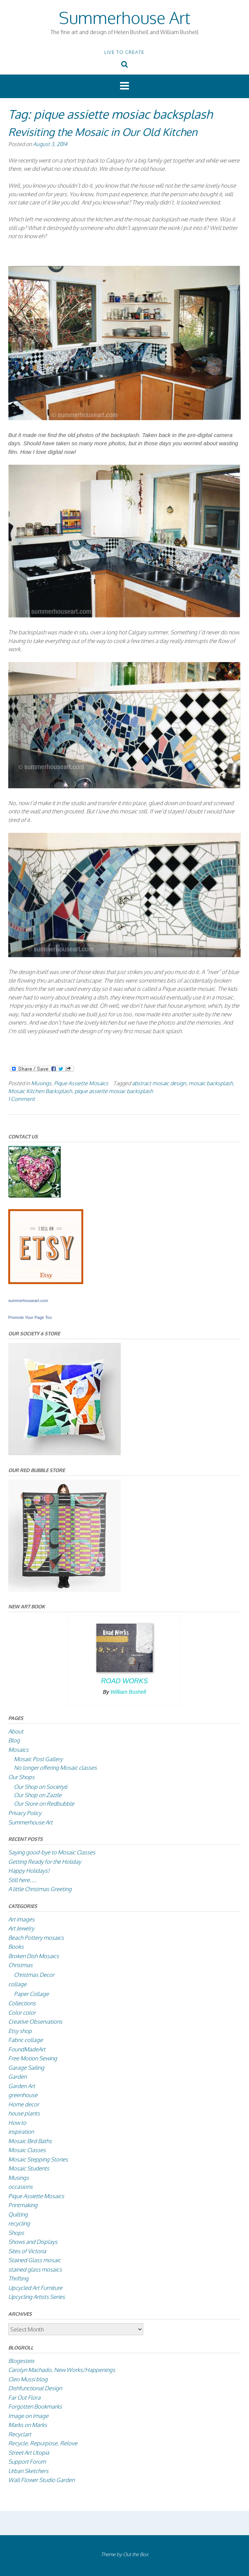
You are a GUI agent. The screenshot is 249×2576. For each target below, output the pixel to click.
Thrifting (18, 2278)
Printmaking (23, 2205)
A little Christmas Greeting (40, 1889)
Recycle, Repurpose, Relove (42, 2443)
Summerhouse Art (124, 17)
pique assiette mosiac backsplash (114, 1090)
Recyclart (19, 2434)
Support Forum (27, 2461)
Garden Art (21, 2086)
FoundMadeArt (26, 2049)
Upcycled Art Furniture (35, 2287)
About (15, 1731)
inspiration (21, 2131)
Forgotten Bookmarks (35, 2406)
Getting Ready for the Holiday (44, 1861)
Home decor (23, 2104)
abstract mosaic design (159, 1083)
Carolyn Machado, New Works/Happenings (61, 2369)
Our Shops (21, 1777)
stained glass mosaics (35, 2269)
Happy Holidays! (29, 1870)
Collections (22, 2003)
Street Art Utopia (28, 2452)
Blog (14, 1740)
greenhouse (23, 2095)
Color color (22, 2012)
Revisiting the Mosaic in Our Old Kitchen (102, 132)
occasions (20, 2186)
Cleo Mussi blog (28, 2379)
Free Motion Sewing (32, 2058)
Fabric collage (25, 2039)
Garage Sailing (26, 2067)
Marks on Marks (27, 2424)
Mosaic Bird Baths (30, 2141)
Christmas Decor (34, 1974)
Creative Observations (35, 2021)
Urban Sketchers (28, 2471)
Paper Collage (31, 1993)
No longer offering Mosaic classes (55, 1767)
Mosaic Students (28, 2168)
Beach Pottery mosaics (36, 1937)
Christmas (20, 1965)
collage (17, 1984)
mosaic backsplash (211, 1083)
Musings (41, 1083)
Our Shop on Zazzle (38, 1795)
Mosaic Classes (27, 2150)
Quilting (18, 2214)
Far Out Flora (24, 2397)
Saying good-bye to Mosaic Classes (51, 1852)
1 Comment (21, 1098)
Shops (16, 2232)
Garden (17, 2076)
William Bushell (128, 1692)
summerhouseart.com (28, 1300)
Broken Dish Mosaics (33, 1956)
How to (17, 2122)
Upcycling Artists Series (36, 2296)
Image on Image (28, 2415)
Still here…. (22, 1880)
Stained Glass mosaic (34, 2260)
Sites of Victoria (27, 2251)
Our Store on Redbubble (44, 1803)
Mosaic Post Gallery (38, 1759)
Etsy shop (20, 2031)
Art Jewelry (21, 1928)
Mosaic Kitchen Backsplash (40, 1090)
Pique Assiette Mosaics (81, 1083)
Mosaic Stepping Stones (38, 2159)
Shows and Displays (32, 2241)
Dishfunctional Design (35, 2388)
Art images (21, 1919)
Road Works (124, 1681)
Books (16, 1946)
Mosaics (18, 1749)
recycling (19, 2223)
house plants (24, 2113)
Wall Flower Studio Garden (41, 2480)
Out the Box (135, 2554)
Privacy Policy (24, 1813)
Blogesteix (21, 2360)
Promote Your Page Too (30, 1317)
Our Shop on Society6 (41, 1786)
